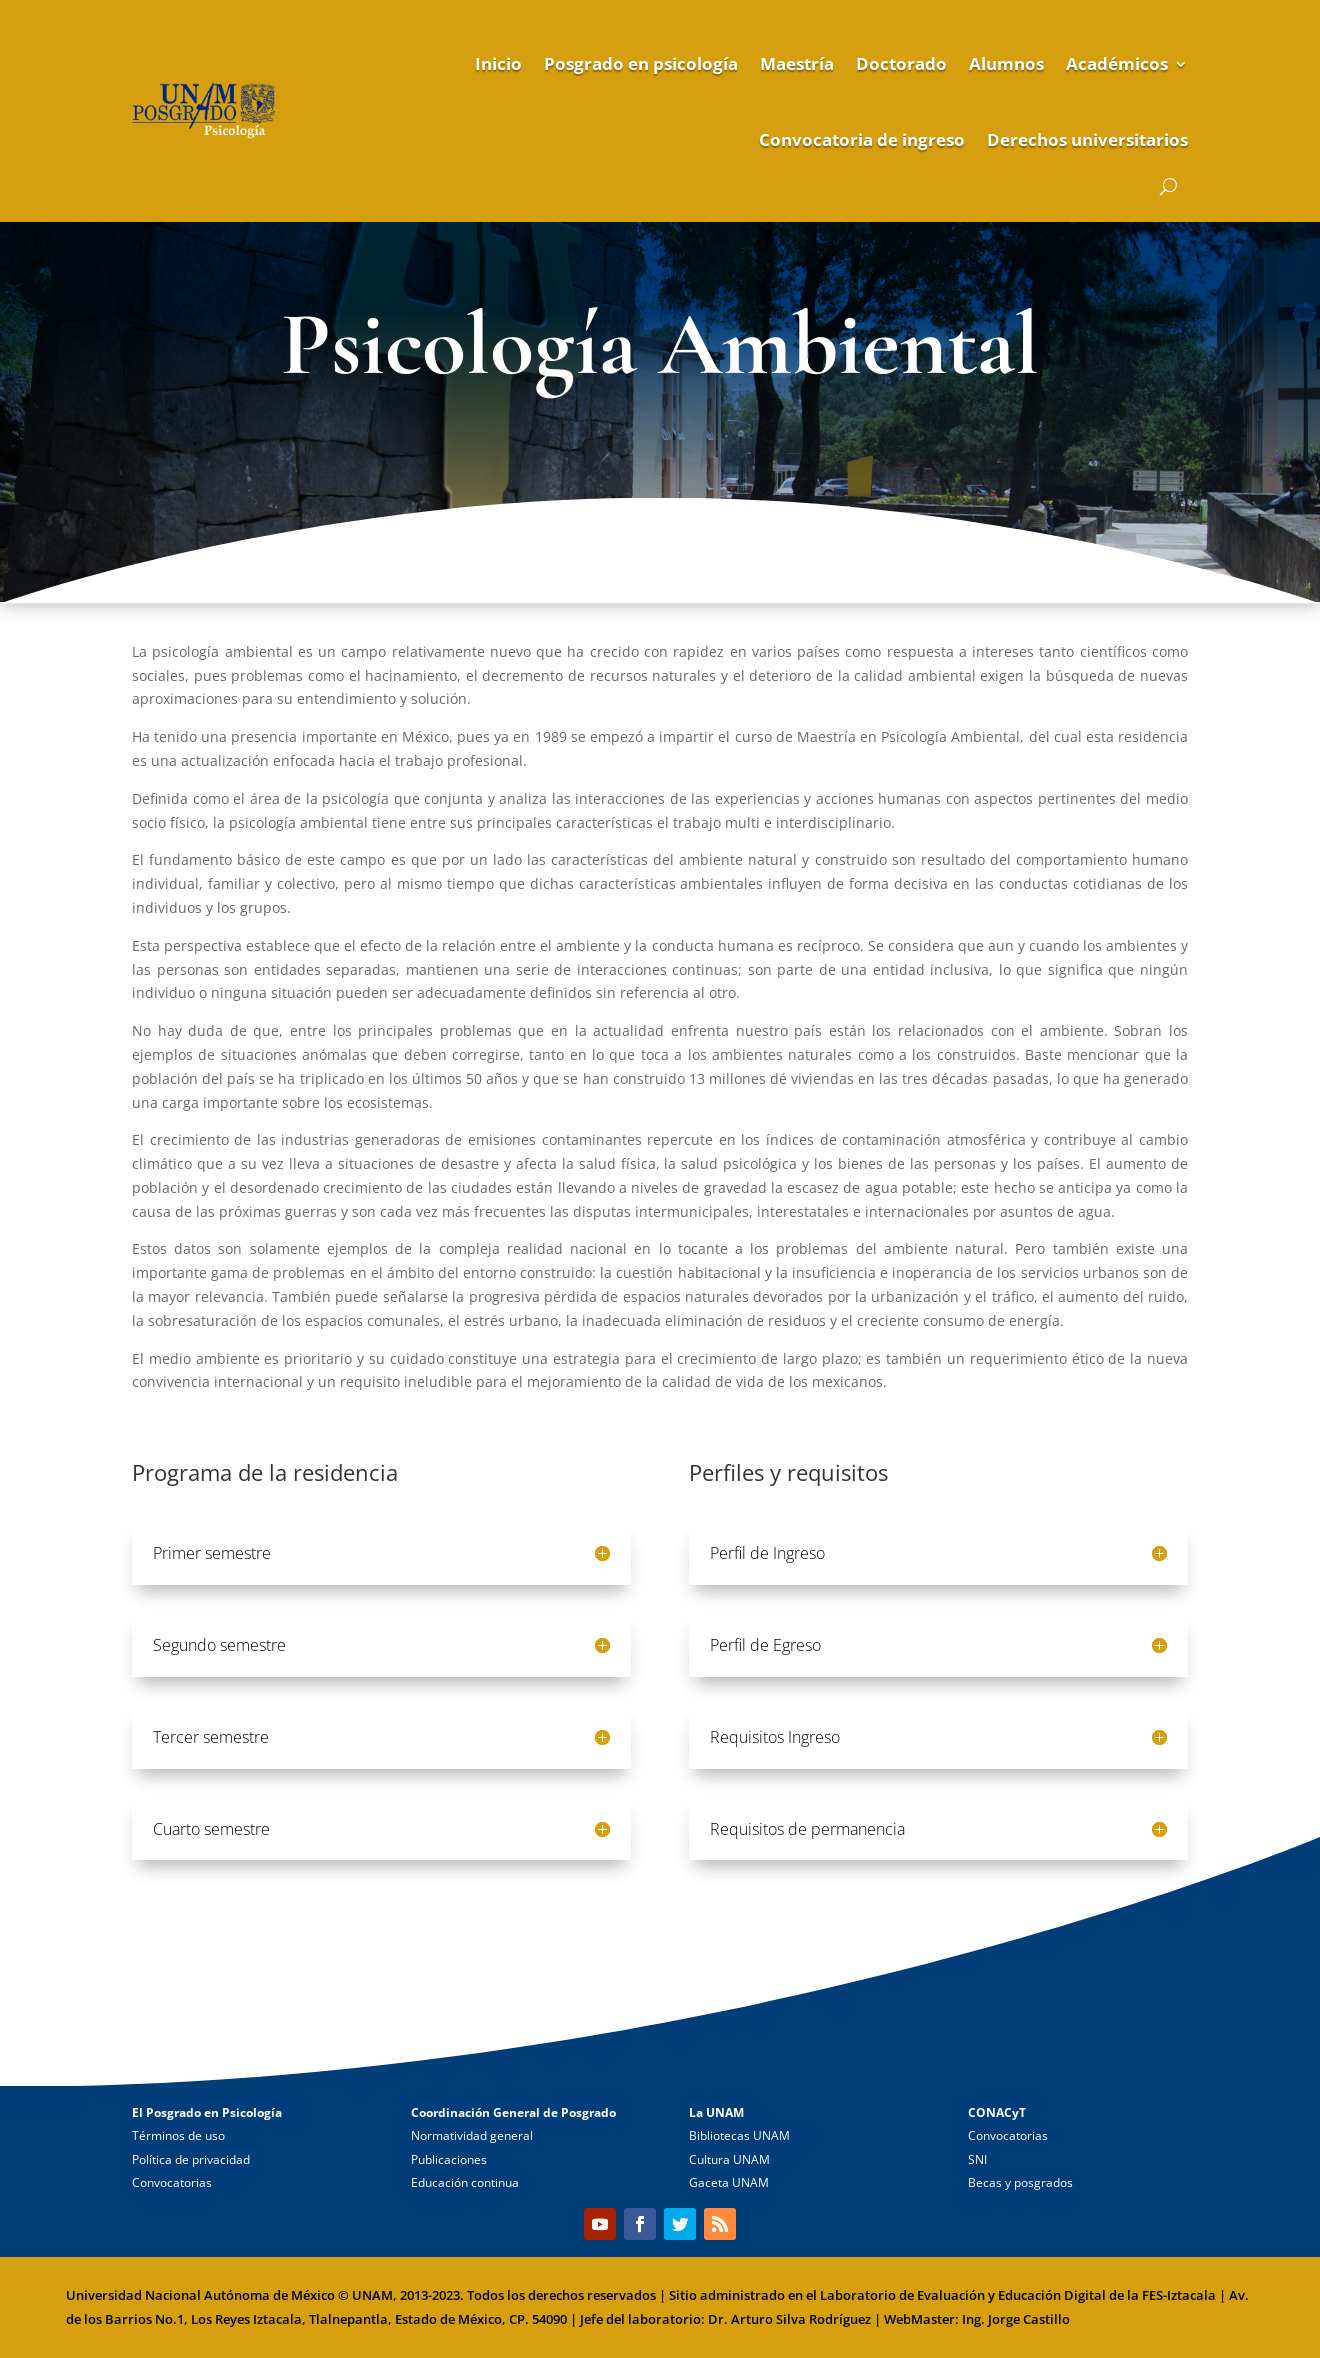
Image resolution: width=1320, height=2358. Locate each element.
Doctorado (901, 63)
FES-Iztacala (1179, 2295)
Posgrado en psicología (641, 63)
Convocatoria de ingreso (862, 139)
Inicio (498, 63)
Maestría (797, 63)
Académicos (1117, 63)
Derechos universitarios (1087, 139)
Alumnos (1006, 63)
